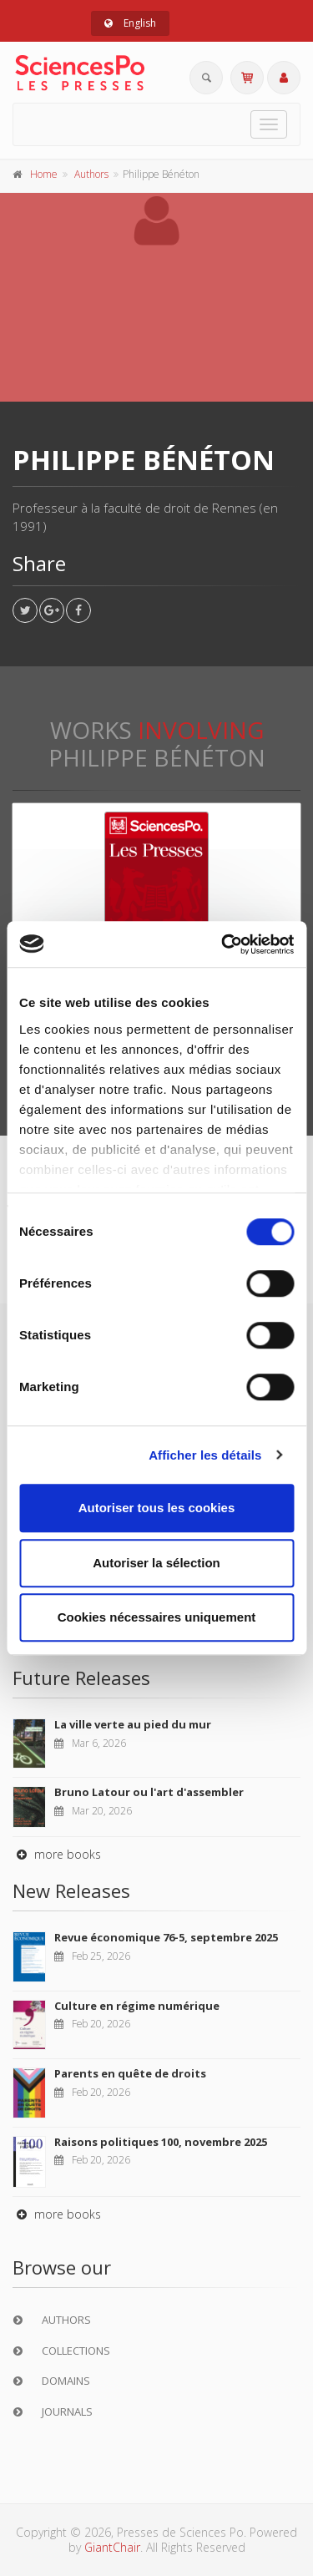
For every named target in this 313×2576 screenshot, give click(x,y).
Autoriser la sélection (156, 1563)
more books (57, 1854)
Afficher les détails (205, 1455)
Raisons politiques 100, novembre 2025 (160, 2141)
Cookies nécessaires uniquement (157, 1617)
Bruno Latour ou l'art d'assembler (149, 1791)
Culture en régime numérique (137, 2005)
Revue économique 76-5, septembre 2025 (166, 1937)
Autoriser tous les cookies (156, 1508)
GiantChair (112, 2547)
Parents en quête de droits (130, 2073)
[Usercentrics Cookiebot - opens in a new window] (223, 944)
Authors (91, 174)
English (130, 23)
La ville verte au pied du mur (132, 1724)
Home (44, 174)
